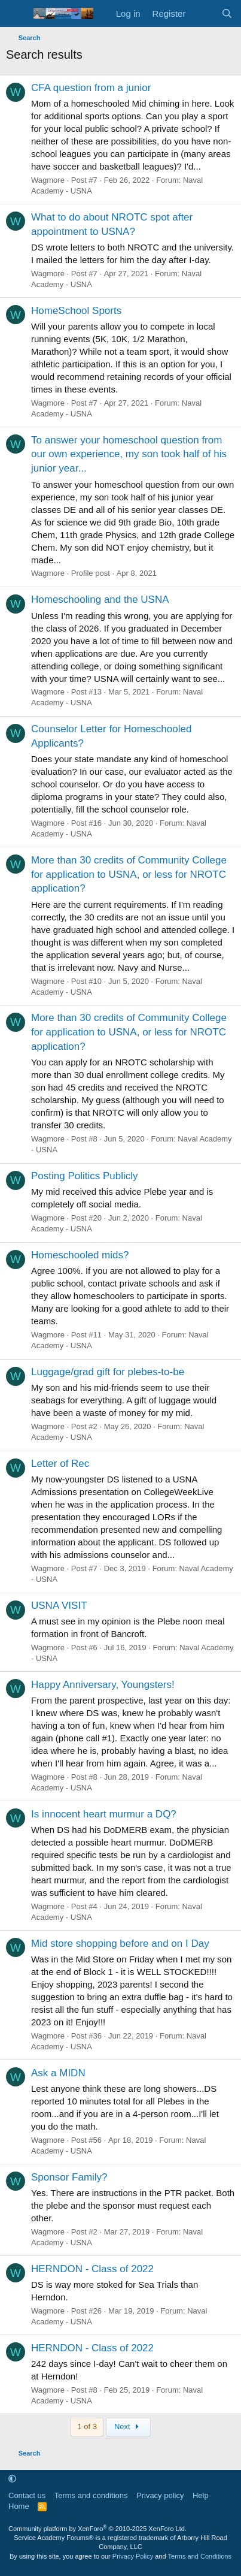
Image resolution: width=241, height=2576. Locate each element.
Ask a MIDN (58, 2073)
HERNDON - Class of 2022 (92, 2269)
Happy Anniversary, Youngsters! (103, 1684)
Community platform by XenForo (97, 2528)
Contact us (26, 2495)
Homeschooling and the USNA (100, 599)
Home (18, 2506)
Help (201, 2495)
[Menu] (16, 14)
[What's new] (203, 13)
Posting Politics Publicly (84, 1176)
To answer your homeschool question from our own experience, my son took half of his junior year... (129, 454)
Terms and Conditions (199, 2556)
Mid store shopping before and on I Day (120, 1943)
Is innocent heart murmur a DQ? (103, 1814)
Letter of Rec (60, 1463)
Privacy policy (160, 2495)
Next (128, 2426)
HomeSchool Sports (76, 310)
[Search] (227, 13)
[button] (12, 2478)
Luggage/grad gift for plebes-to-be (107, 1372)
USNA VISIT (59, 1605)
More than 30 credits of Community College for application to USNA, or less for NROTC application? (129, 874)
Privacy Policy (132, 2556)
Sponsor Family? (69, 2177)
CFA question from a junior (91, 87)
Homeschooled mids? (80, 1255)
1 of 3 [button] (87, 2426)
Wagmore (48, 180)
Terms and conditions (91, 2495)
